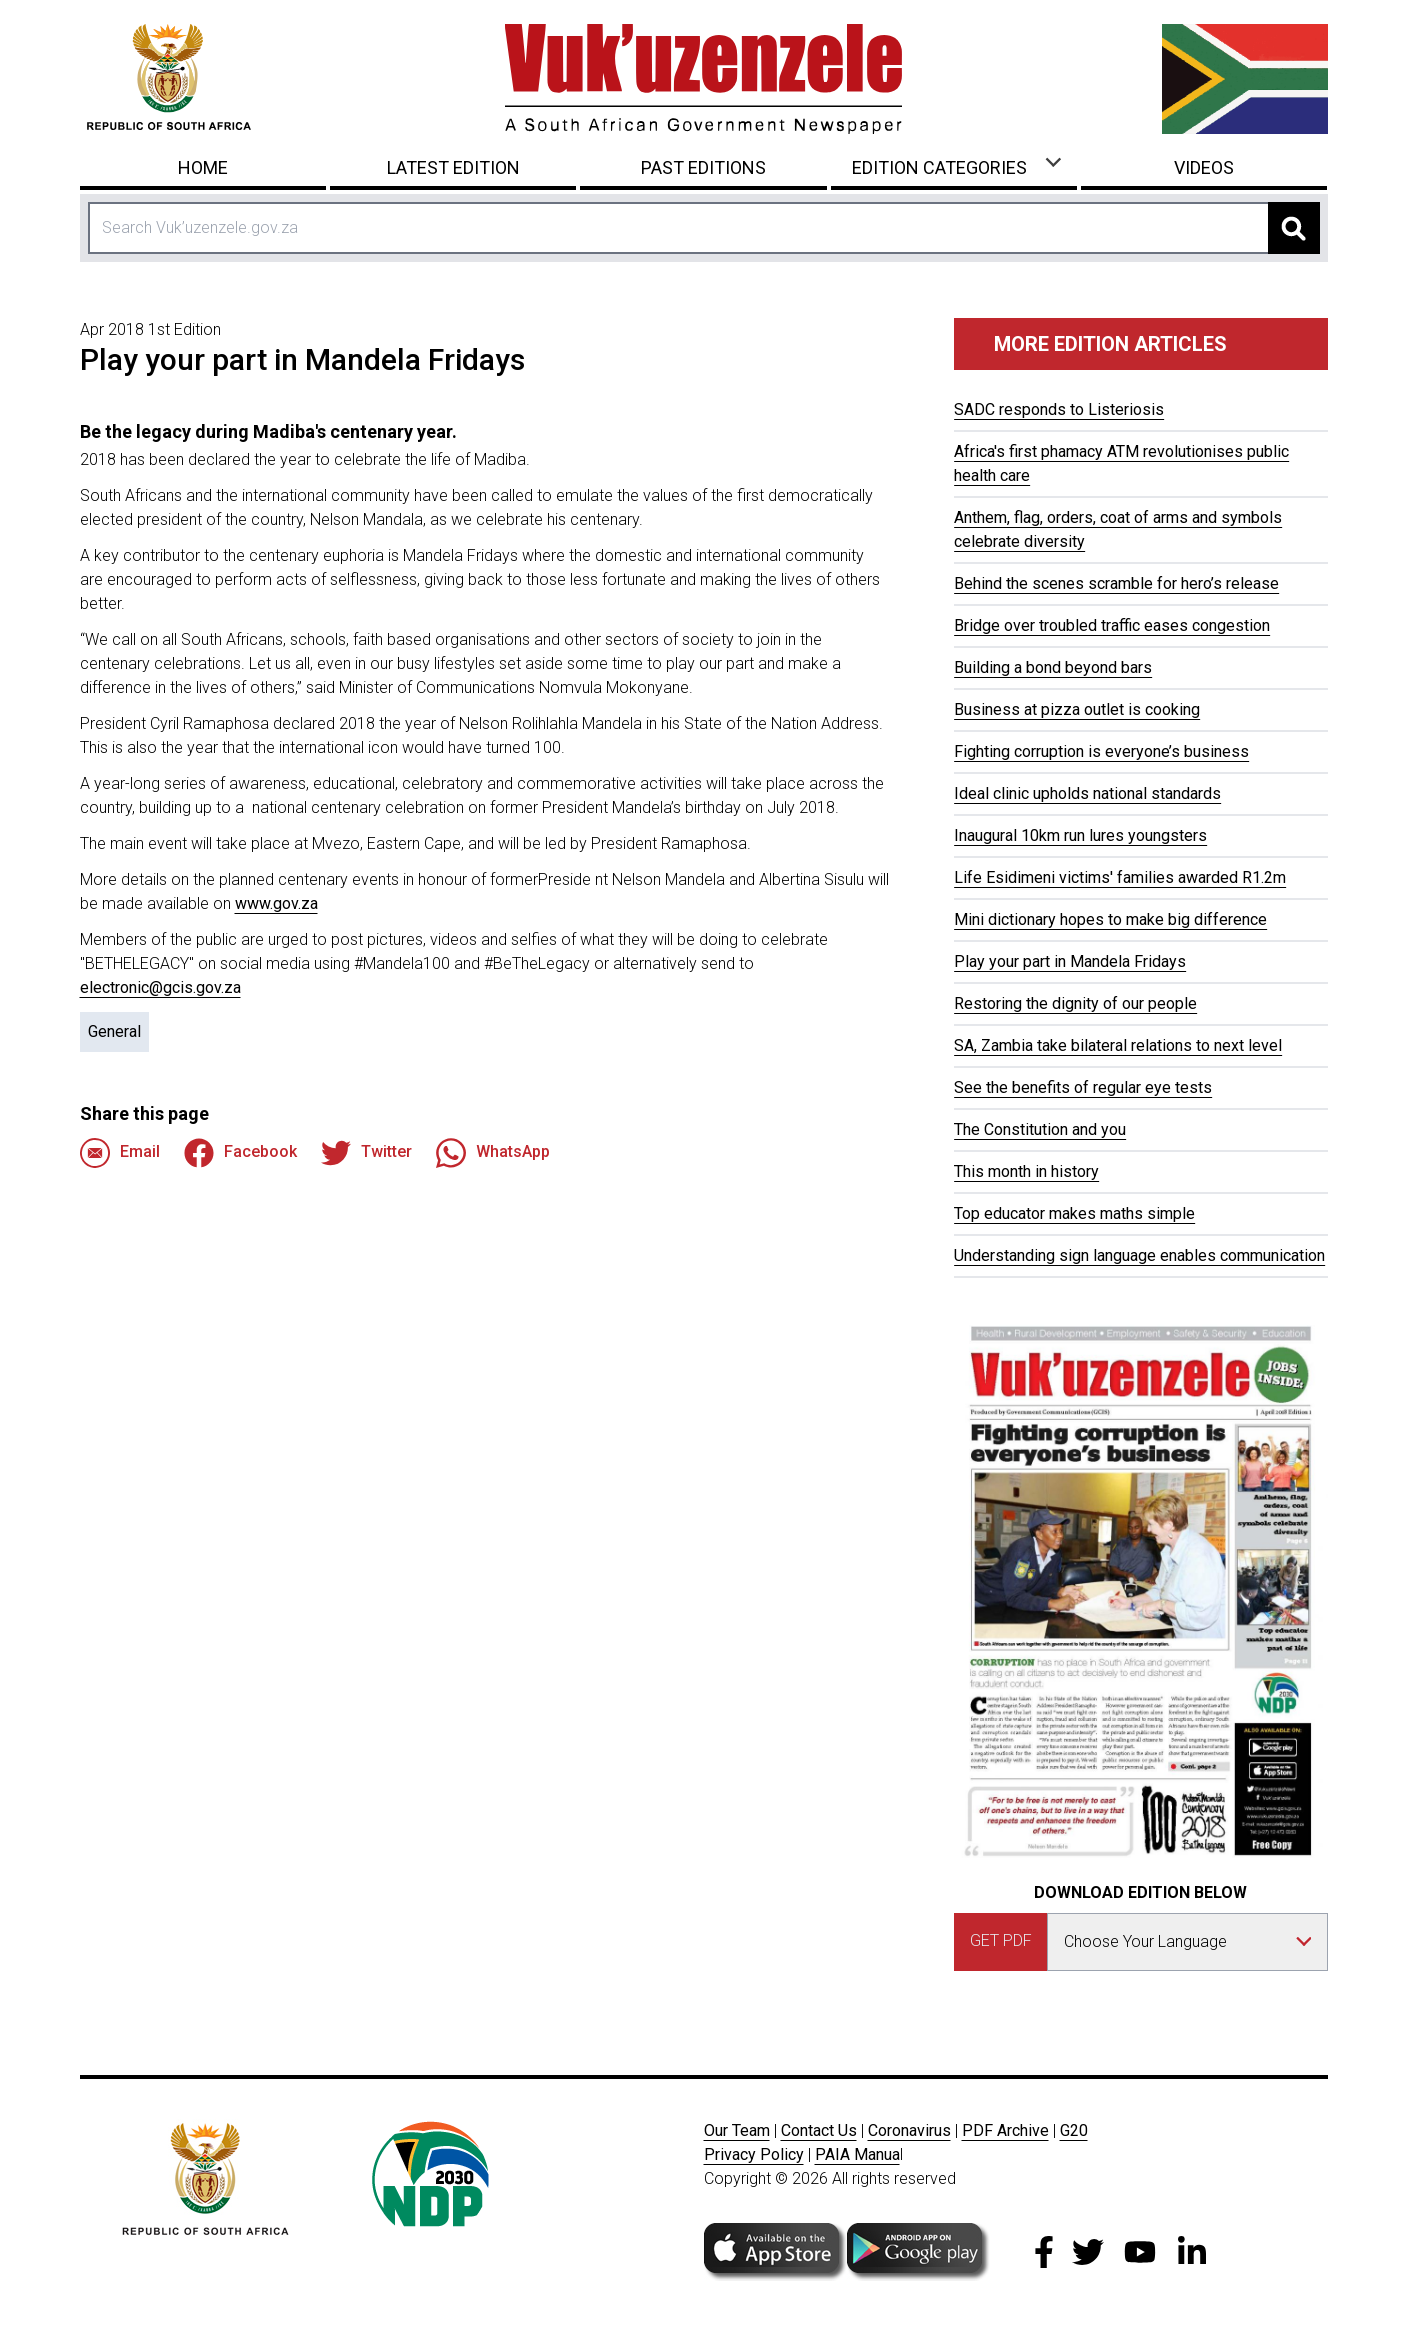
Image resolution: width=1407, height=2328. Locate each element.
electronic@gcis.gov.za (160, 987)
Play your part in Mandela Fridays (1070, 961)
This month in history (1026, 1171)
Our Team (737, 2130)
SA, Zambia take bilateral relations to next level (1118, 1045)
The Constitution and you (1040, 1129)
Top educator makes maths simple (1074, 1213)
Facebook (240, 1153)
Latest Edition (453, 167)
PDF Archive (1005, 2130)
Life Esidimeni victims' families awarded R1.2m (1120, 877)
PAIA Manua (857, 2154)
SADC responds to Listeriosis (1059, 409)
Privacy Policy (754, 2154)
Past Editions (703, 167)
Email (120, 1153)
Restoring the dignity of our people (1075, 1003)
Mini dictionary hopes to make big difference (1110, 919)
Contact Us (819, 2130)
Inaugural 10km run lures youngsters (1080, 835)
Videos (1204, 167)
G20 (1074, 2130)
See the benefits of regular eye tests (1083, 1087)
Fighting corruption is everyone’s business (1101, 751)
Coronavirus (909, 2130)
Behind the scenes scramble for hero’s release (1116, 583)
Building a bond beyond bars (1053, 667)
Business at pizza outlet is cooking (1077, 709)
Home (203, 167)
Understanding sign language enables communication (1139, 1255)
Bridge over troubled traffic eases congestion (1112, 625)
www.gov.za (276, 903)
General (114, 1031)
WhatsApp (493, 1153)
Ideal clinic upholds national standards (1087, 793)
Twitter (366, 1153)
